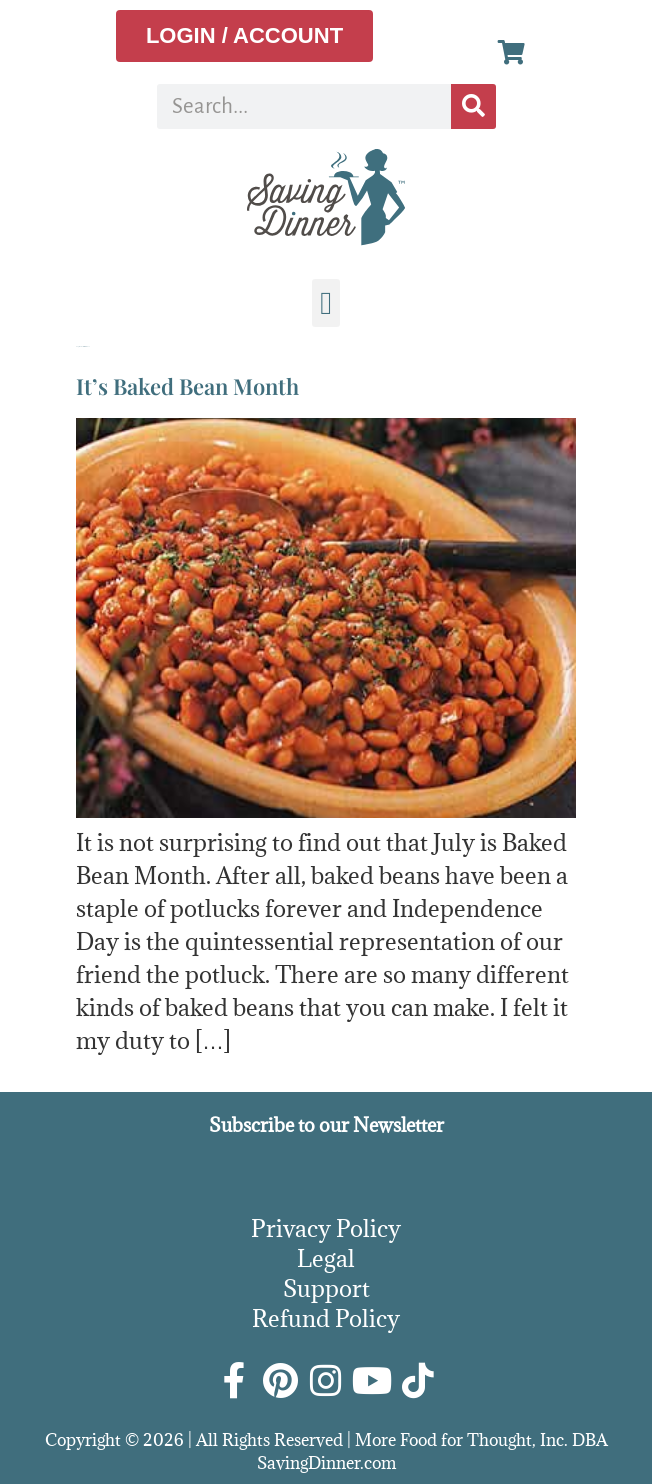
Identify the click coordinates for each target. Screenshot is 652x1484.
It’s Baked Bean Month (187, 386)
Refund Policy (326, 1318)
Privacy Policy (326, 1228)
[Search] (473, 106)
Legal (326, 1258)
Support (326, 1288)
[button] (326, 303)
